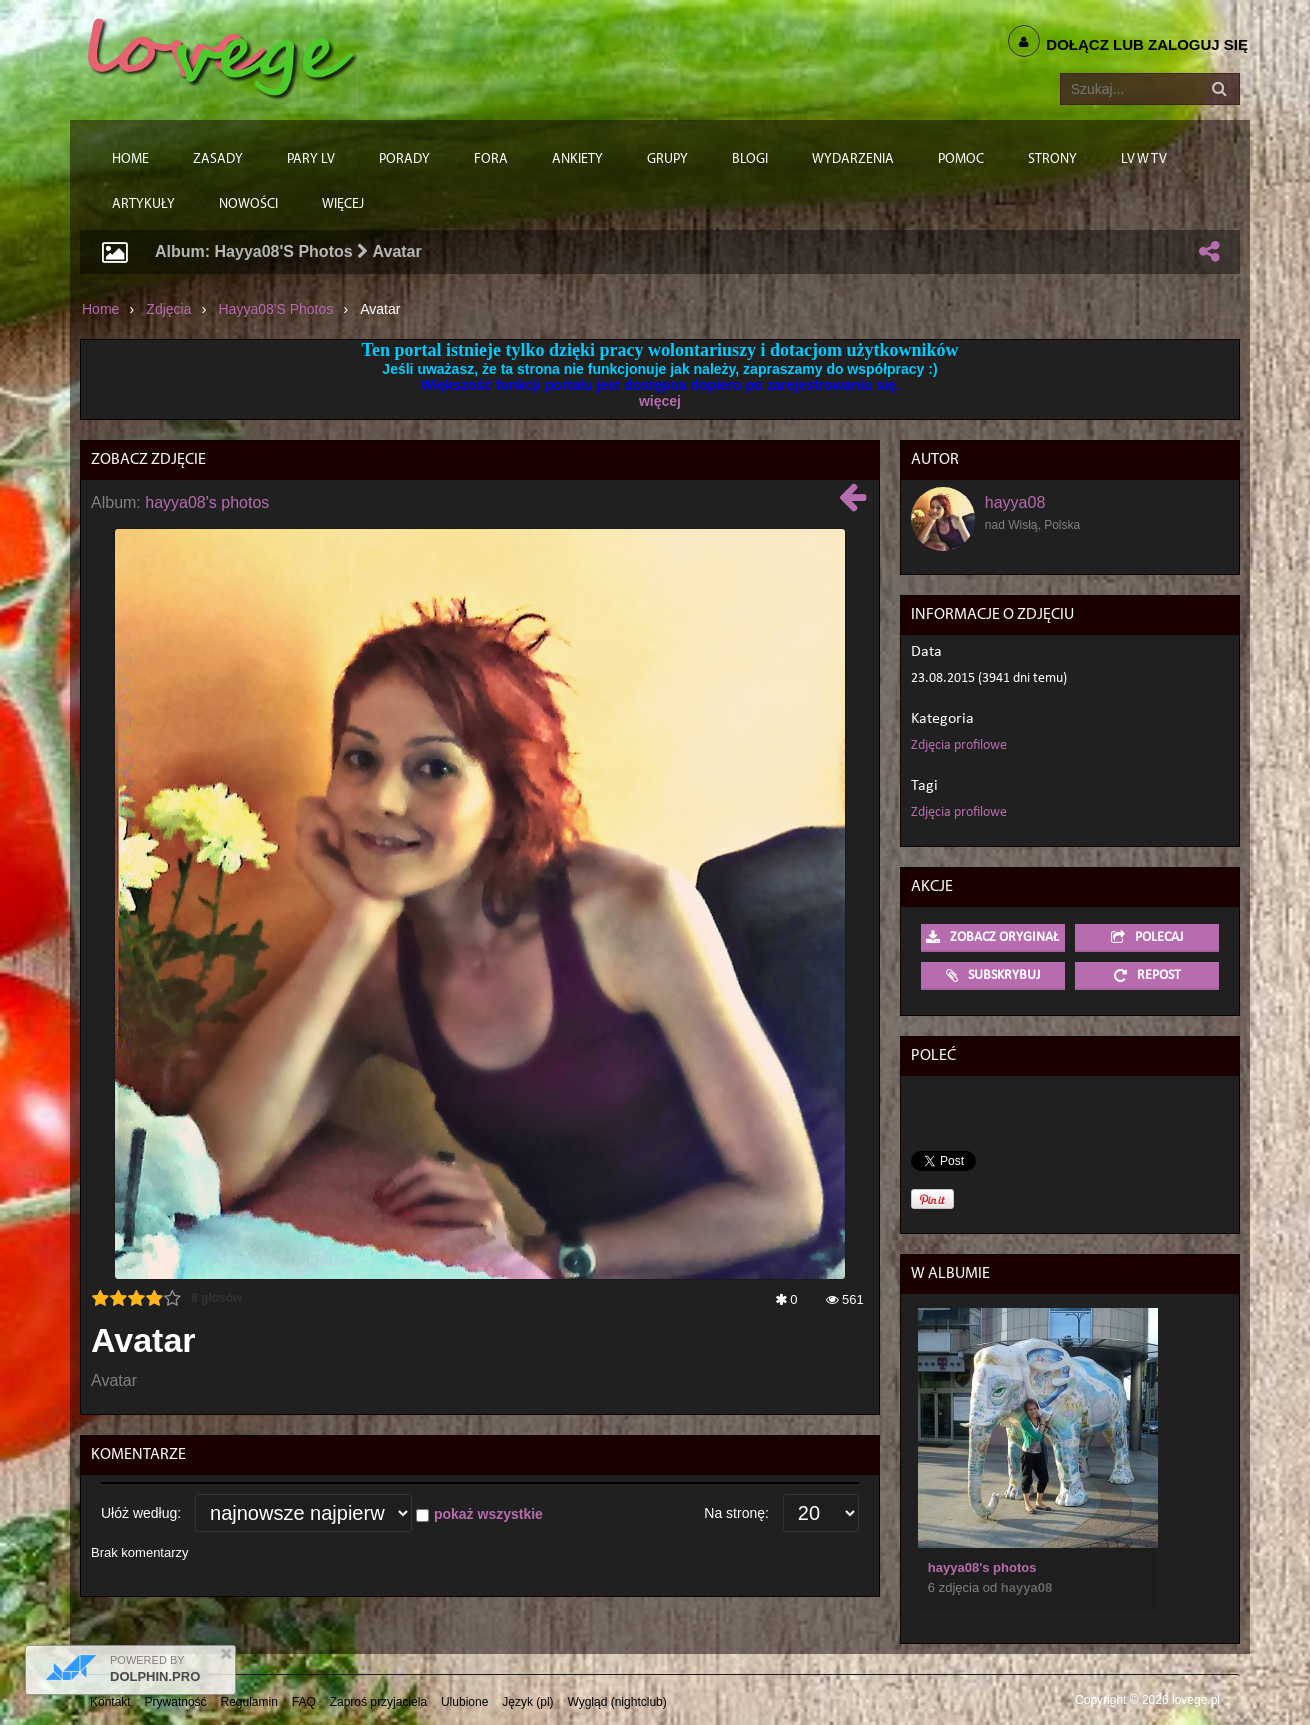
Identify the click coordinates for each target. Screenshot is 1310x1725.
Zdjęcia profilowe (959, 745)
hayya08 (1015, 502)
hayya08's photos (276, 309)
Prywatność (176, 1702)
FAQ (304, 1702)
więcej (660, 401)
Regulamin (249, 1702)
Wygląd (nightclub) (616, 1702)
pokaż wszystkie (488, 1514)
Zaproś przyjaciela (378, 1702)
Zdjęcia (168, 309)
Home (100, 309)
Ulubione (464, 1702)
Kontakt (110, 1702)
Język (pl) (527, 1702)
